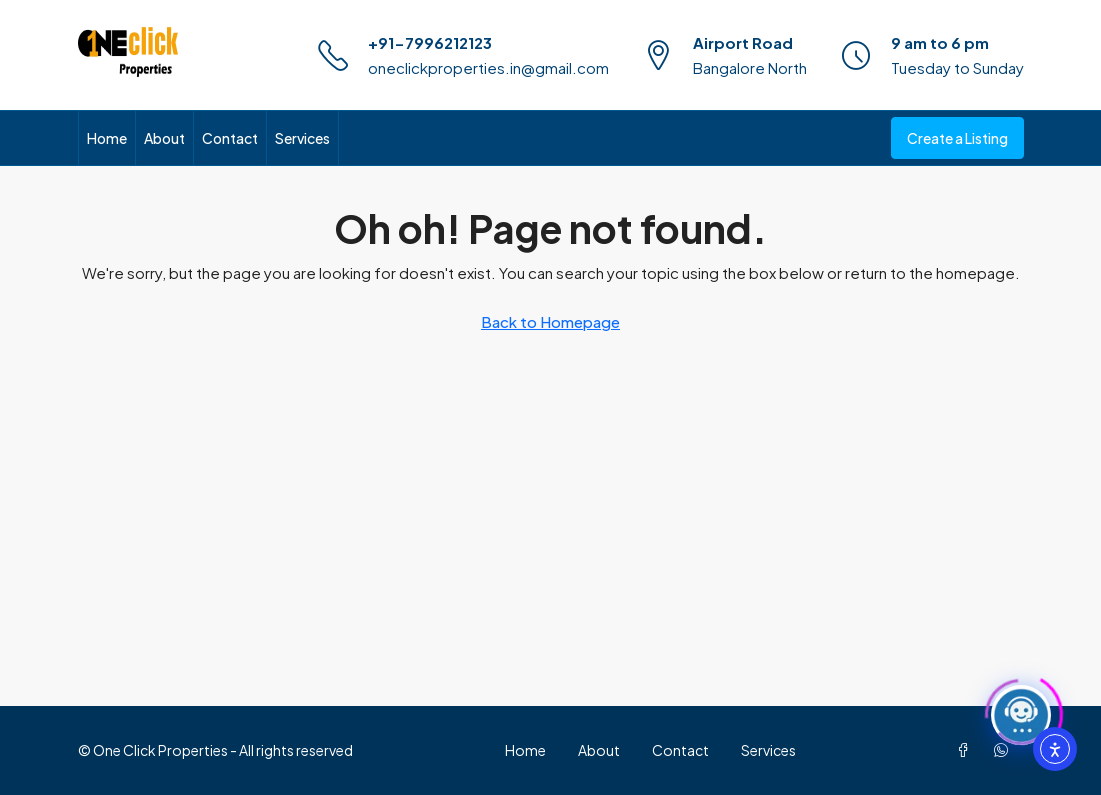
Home (107, 138)
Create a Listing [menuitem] (957, 138)
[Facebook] (967, 750)
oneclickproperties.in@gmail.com (488, 67)
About (164, 138)
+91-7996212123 (430, 42)
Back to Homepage (550, 321)
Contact (230, 138)
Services (302, 138)
